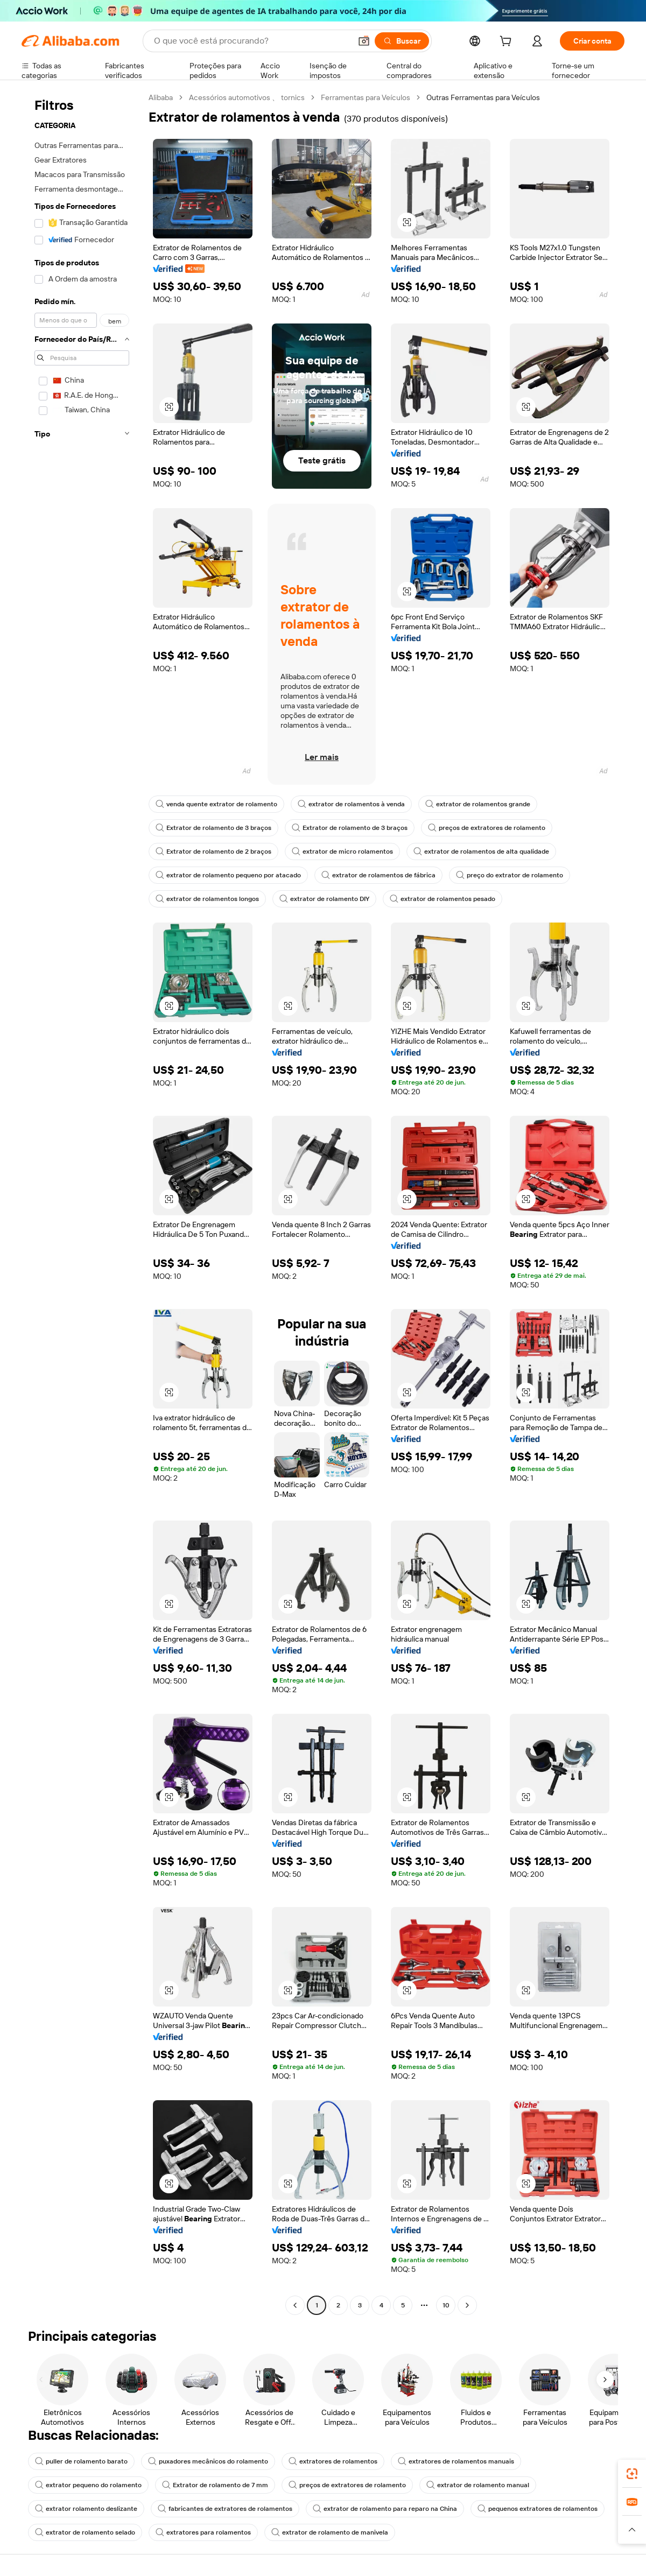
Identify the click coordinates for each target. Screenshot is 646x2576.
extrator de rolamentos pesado (442, 899)
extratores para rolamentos (203, 2532)
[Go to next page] (467, 2305)
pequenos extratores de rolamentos (538, 2508)
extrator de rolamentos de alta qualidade (481, 851)
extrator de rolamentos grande (477, 804)
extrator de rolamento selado (85, 2532)
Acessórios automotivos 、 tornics (247, 97)
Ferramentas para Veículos (365, 97)
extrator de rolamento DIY (324, 899)
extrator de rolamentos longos (207, 899)
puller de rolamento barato (81, 2461)
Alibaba (161, 97)
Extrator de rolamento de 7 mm (215, 2485)
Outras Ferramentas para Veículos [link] (483, 97)
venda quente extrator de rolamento (216, 804)
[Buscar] (402, 41)
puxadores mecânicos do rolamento (208, 2461)
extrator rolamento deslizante (86, 2508)
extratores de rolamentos (333, 2461)
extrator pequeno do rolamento (88, 2485)
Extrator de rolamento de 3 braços (213, 828)
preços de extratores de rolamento (486, 828)
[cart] (508, 42)
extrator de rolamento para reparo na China (385, 2508)
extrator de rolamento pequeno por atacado (228, 875)
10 (446, 2305)
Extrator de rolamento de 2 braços (213, 851)
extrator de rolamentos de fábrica (378, 875)
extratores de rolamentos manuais (456, 2461)
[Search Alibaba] (251, 41)
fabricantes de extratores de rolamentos (225, 2508)
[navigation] (82, 1202)
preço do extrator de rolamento (509, 875)
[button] (363, 40)
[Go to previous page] (295, 2305)
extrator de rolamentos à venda (351, 804)
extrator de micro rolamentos (342, 851)
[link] (632, 2474)
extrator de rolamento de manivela (329, 2532)
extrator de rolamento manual (477, 2485)
